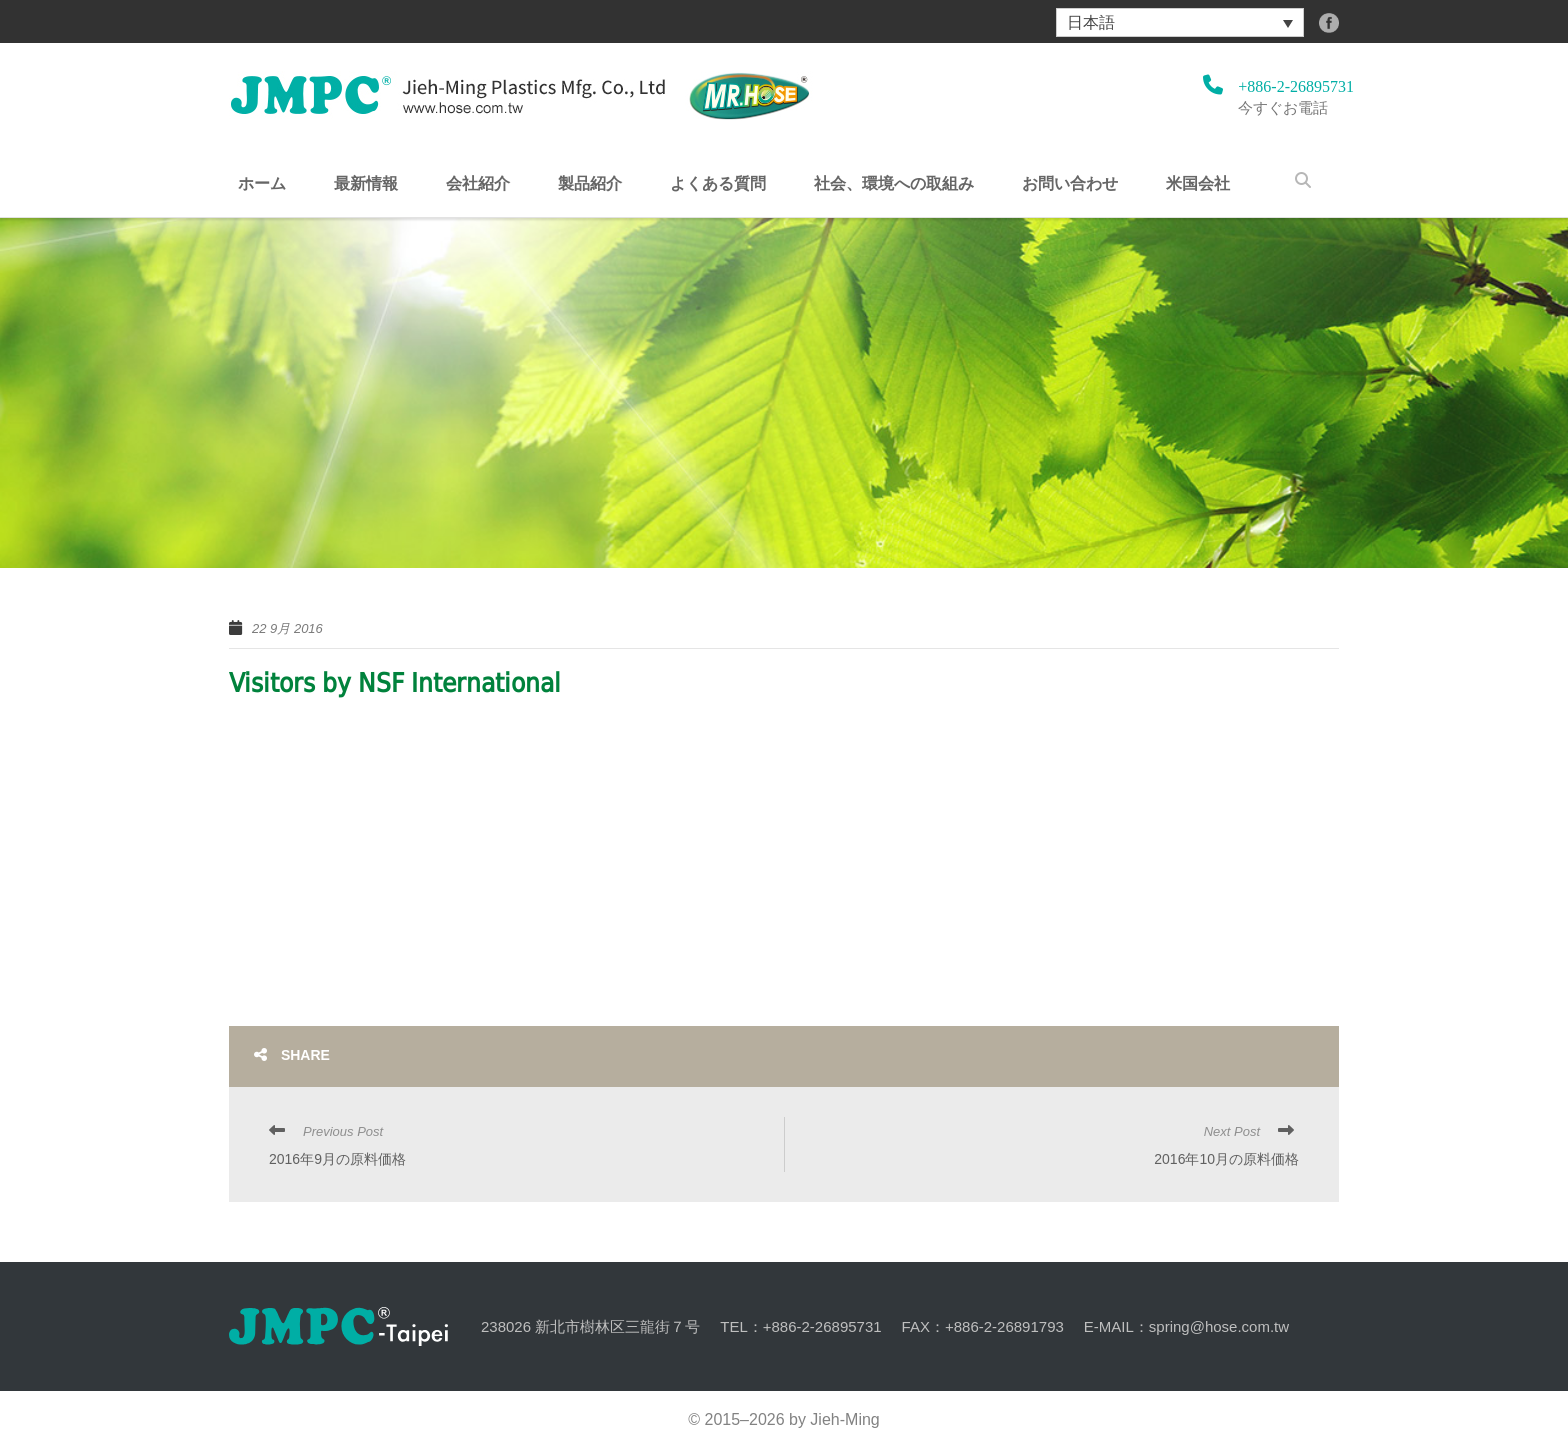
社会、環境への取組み (894, 184)
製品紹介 (590, 184)
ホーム (262, 184)
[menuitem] (1180, 22)
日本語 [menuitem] (1091, 22)
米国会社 (1198, 184)
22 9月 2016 (287, 628)
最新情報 (366, 184)
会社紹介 (478, 184)
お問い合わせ (1070, 184)
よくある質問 (718, 184)
